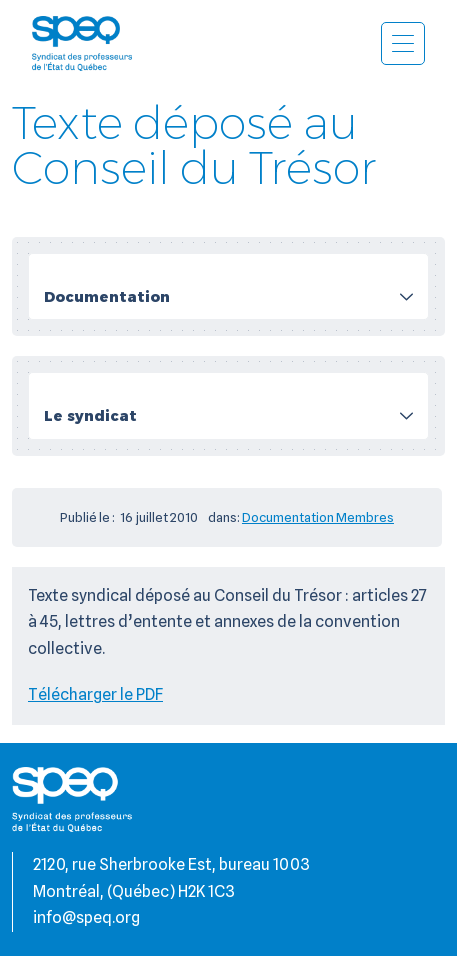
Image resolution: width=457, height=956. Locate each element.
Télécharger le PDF (95, 694)
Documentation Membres (318, 517)
